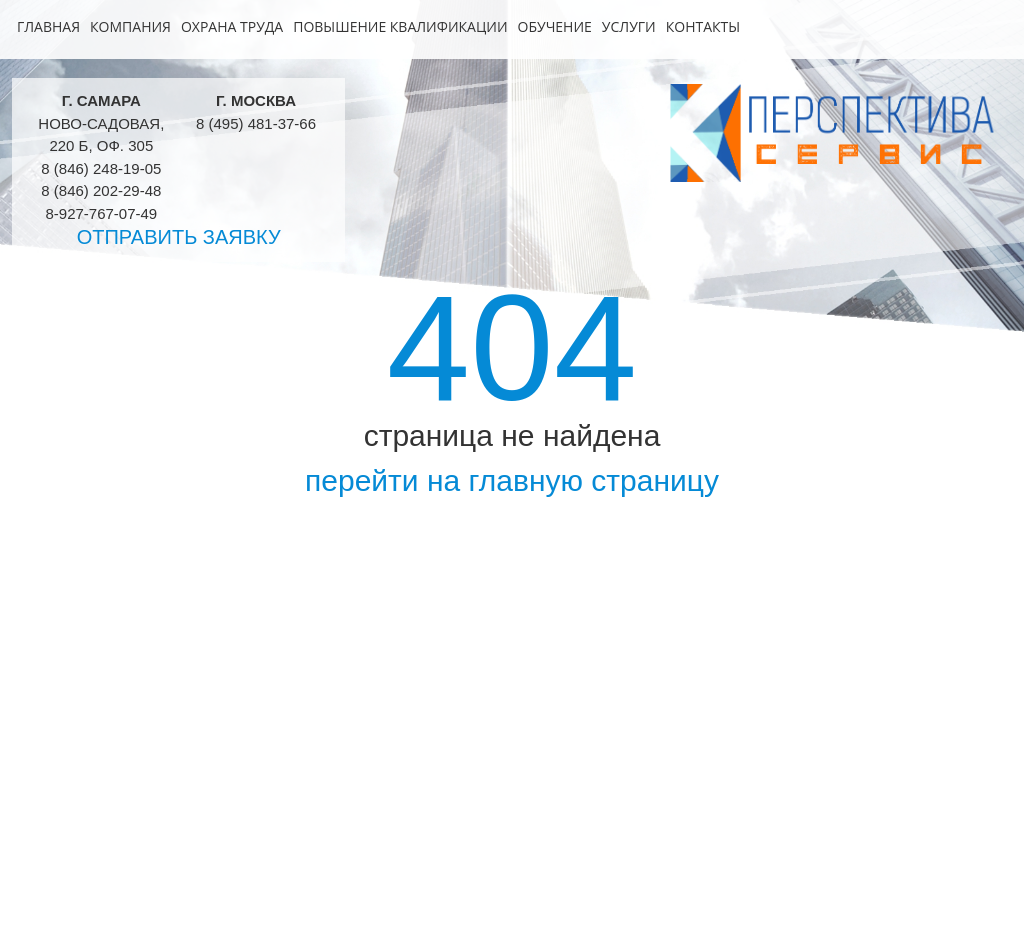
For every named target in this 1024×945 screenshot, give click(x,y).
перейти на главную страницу (512, 480)
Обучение (555, 26)
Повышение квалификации (400, 26)
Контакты (703, 26)
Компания (130, 26)
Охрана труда (232, 26)
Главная (48, 26)
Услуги (629, 26)
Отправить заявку (179, 237)
